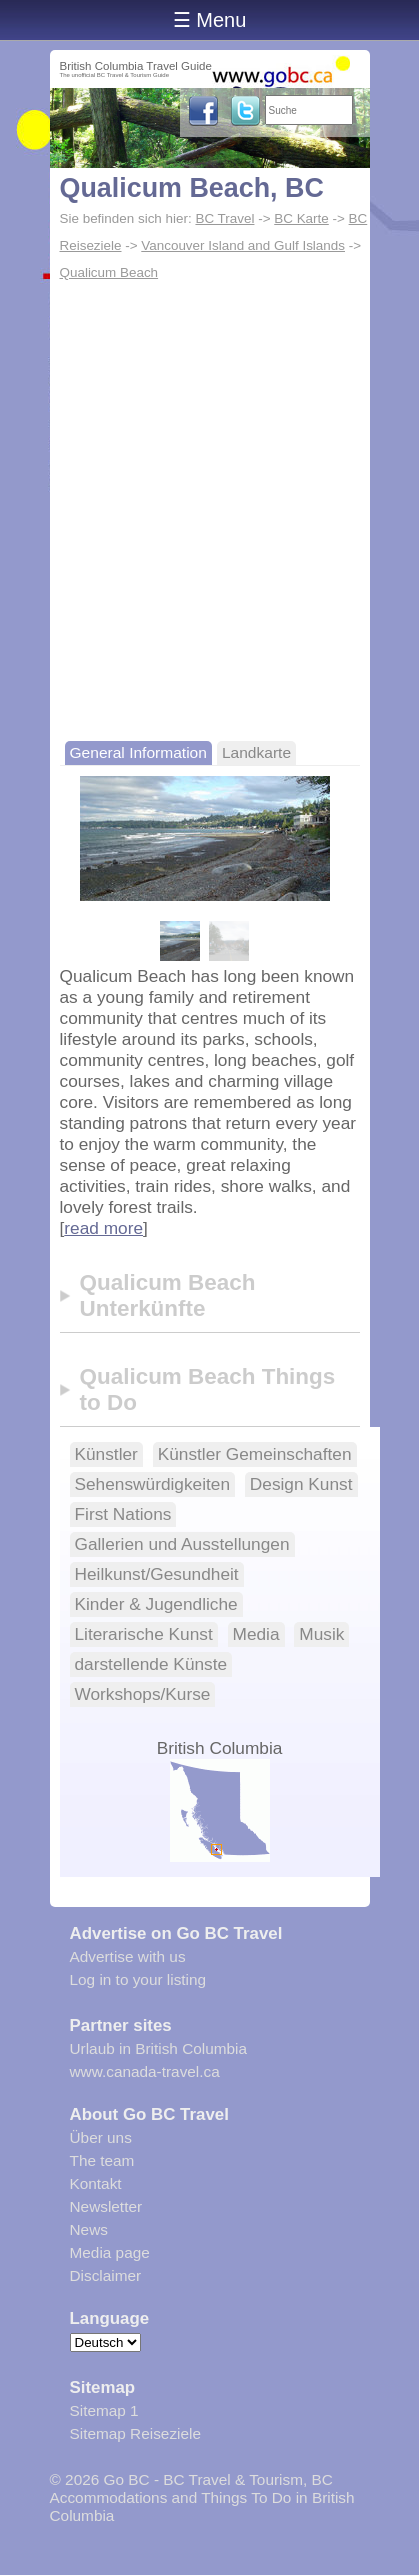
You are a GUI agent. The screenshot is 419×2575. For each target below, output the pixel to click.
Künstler (106, 1454)
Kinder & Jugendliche (156, 1604)
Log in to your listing (138, 1979)
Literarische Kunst (144, 1634)
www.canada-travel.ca (145, 2071)
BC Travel (224, 218)
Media (256, 1634)
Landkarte (256, 752)
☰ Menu (210, 20)
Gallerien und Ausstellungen (182, 1544)
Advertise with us (128, 1956)
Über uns (101, 2137)
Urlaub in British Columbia (159, 2048)
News (89, 2229)
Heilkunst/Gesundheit (157, 1574)
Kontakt (96, 2183)
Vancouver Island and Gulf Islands (243, 245)
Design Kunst (301, 1484)
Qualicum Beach (109, 272)
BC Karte (301, 218)
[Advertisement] (209, 506)
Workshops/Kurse (143, 1694)
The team (102, 2160)
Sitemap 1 (104, 2410)
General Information (138, 752)
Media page (110, 2252)
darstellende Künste (151, 1664)
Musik (321, 1634)
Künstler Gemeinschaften (255, 1454)
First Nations (123, 1514)
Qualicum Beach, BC (192, 188)
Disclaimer (106, 2275)
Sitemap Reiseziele (135, 2433)
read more (103, 1228)
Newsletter (106, 2206)
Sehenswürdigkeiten (153, 1484)
